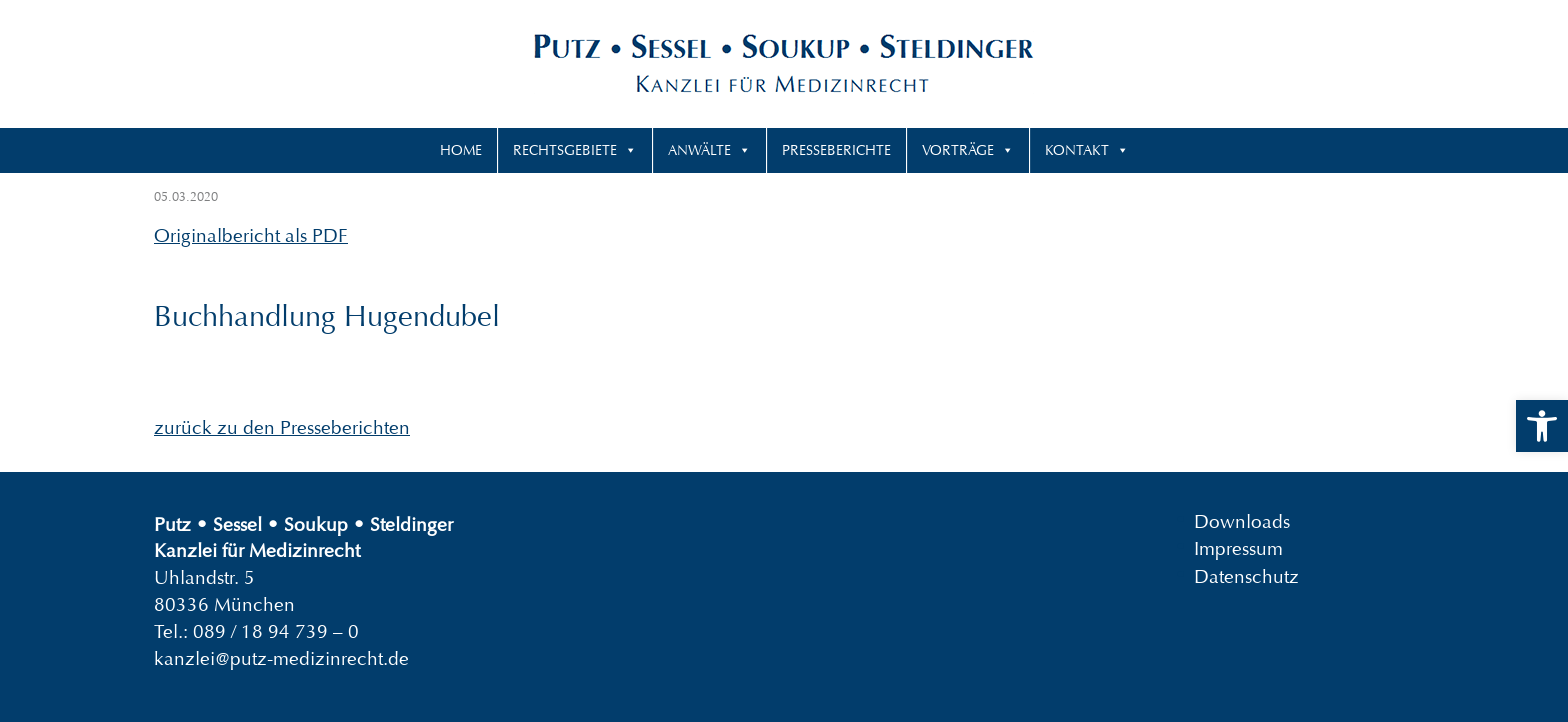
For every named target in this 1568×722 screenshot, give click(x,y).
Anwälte (699, 150)
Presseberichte (836, 150)
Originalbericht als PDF (251, 235)
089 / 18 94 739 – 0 (276, 631)
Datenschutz (1246, 575)
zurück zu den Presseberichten (282, 427)
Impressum (1238, 548)
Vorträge (958, 150)
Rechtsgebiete (565, 150)
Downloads (1242, 521)
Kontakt (1077, 150)
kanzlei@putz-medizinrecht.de (281, 658)
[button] (1542, 426)
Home (461, 150)
